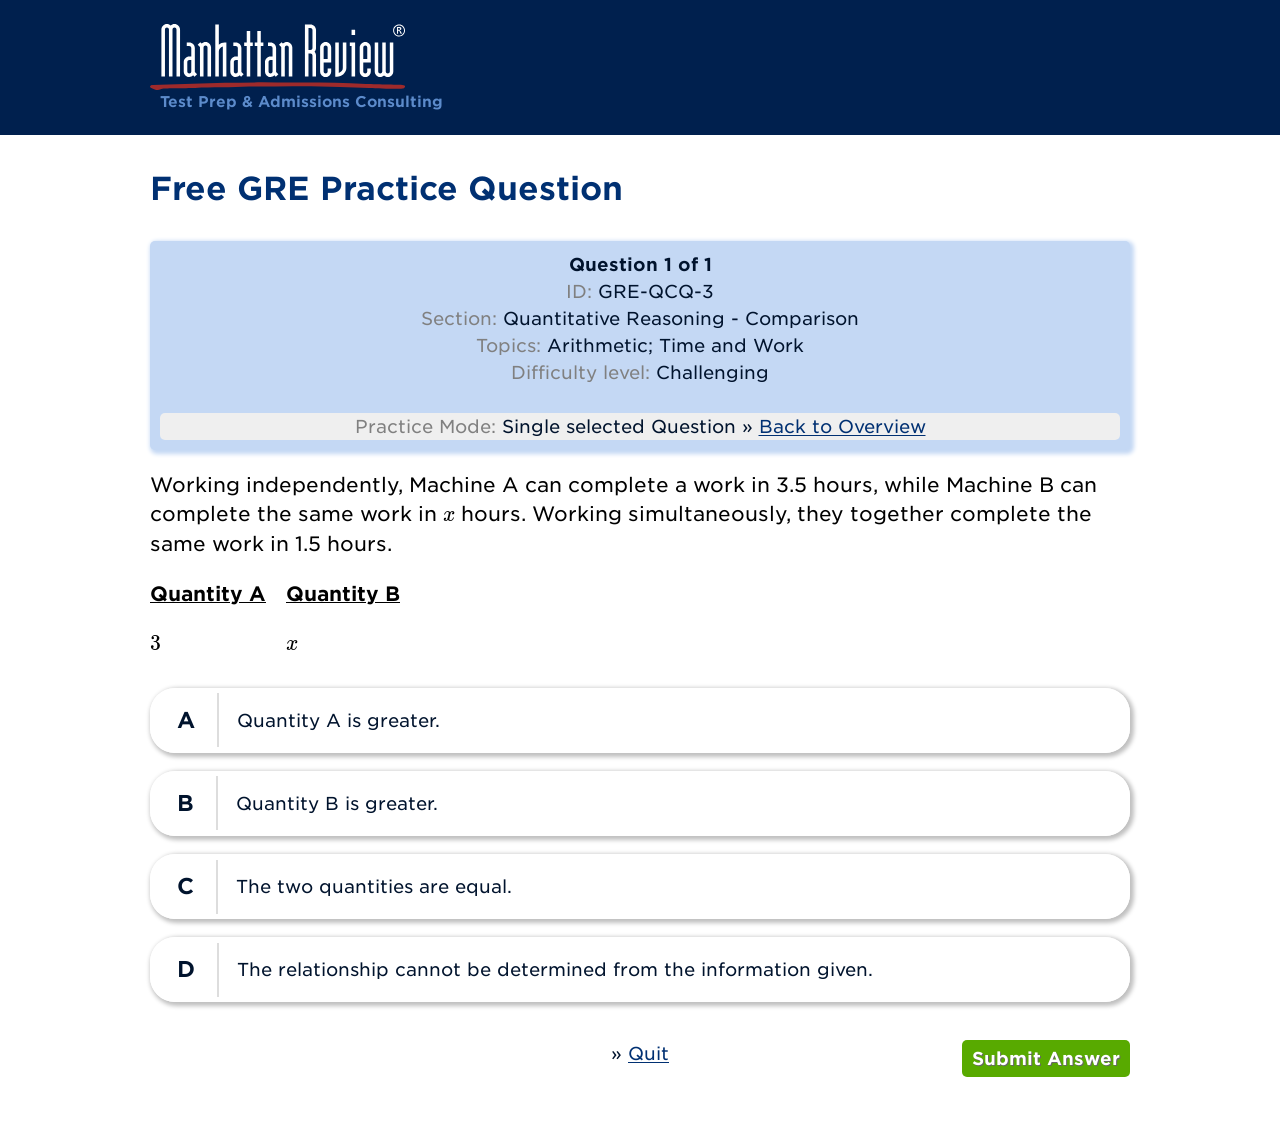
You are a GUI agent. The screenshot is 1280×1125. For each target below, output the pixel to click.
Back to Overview (842, 426)
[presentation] (449, 513)
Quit (648, 1053)
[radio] (640, 720)
